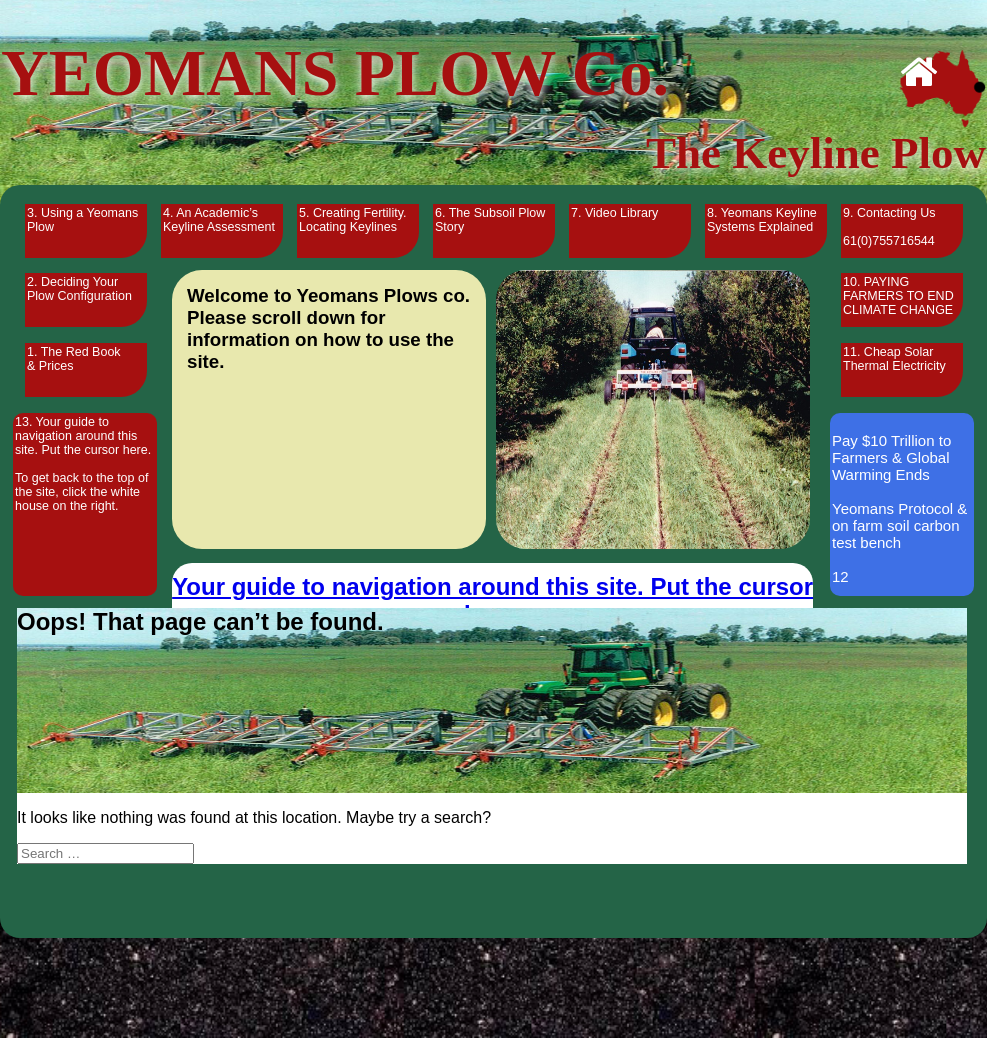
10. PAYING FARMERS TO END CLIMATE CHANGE (898, 296)
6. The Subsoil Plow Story (490, 220)
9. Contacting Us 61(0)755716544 (889, 227)
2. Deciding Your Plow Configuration (79, 289)
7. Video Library (614, 213)
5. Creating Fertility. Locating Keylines (352, 220)
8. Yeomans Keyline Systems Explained (762, 220)
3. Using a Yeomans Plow (82, 220)
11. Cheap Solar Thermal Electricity (894, 359)
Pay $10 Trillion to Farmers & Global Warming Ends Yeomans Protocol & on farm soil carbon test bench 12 (899, 508)
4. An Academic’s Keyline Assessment (219, 220)
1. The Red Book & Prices (74, 359)
